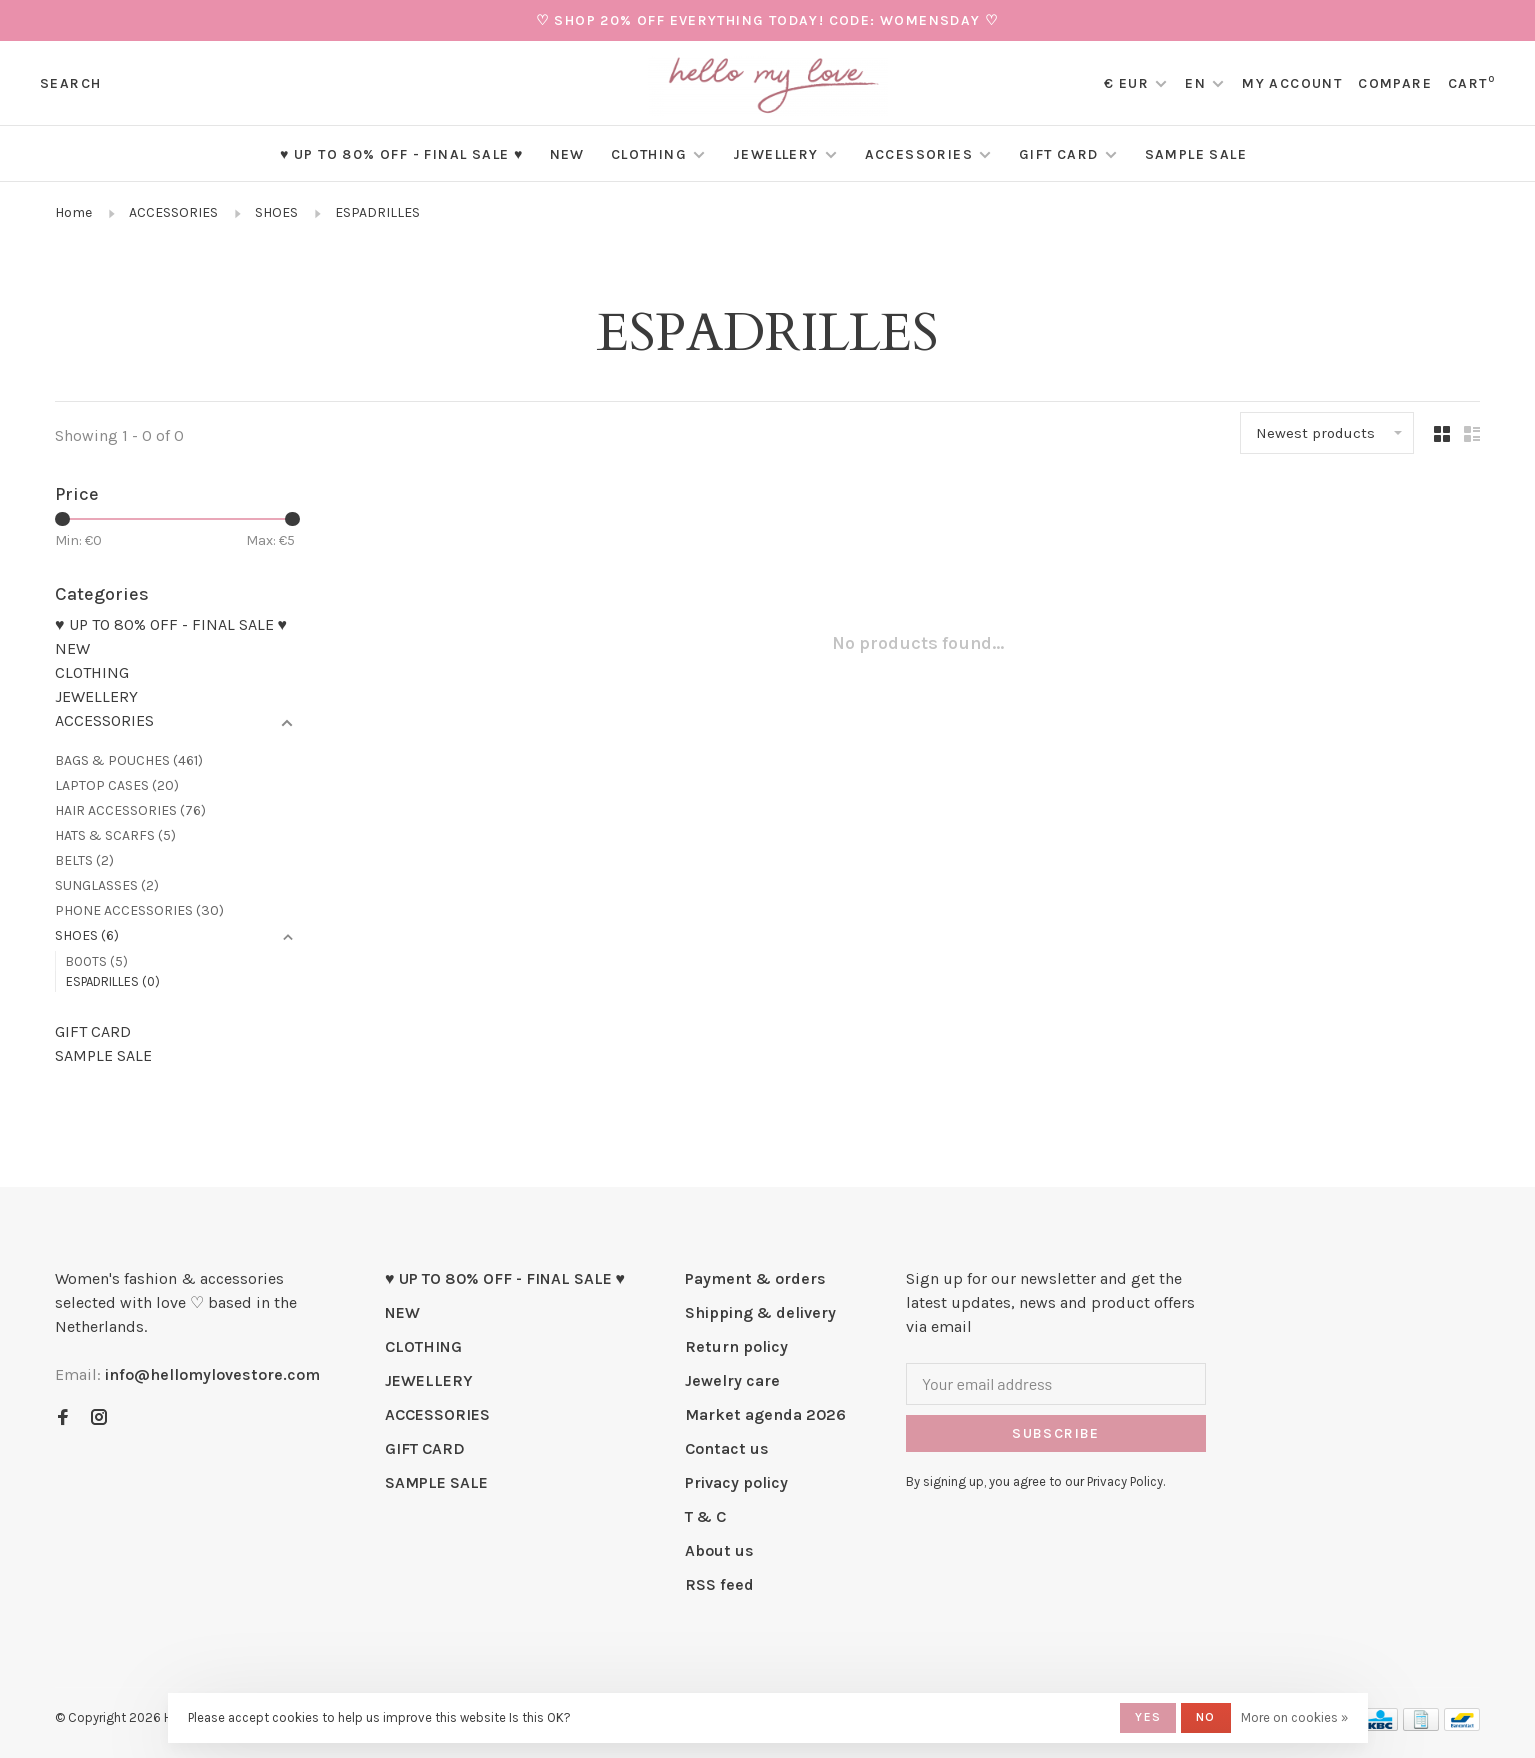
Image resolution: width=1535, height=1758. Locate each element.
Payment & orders (755, 1278)
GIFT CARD (1059, 154)
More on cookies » (1294, 1717)
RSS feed (719, 1584)
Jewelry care (732, 1380)
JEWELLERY (776, 154)
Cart (1471, 83)
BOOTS (97, 961)
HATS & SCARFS (115, 835)
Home (73, 212)
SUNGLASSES (107, 885)
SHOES (276, 212)
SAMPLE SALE (1196, 154)
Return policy (736, 1346)
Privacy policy (736, 1482)
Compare (1395, 83)
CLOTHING (649, 154)
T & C (705, 1516)
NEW (567, 154)
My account (1292, 83)
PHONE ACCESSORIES (139, 910)
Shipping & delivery (760, 1312)
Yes (1148, 1717)
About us (719, 1550)
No (1205, 1717)
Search (70, 83)
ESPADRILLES (377, 212)
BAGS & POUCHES (129, 760)
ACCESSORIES (919, 154)
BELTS (84, 860)
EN (1195, 83)
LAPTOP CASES (117, 785)
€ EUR (1128, 83)
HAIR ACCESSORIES (130, 810)
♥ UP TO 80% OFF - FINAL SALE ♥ (402, 154)
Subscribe (1056, 1433)
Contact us (727, 1448)
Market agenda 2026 (765, 1414)
